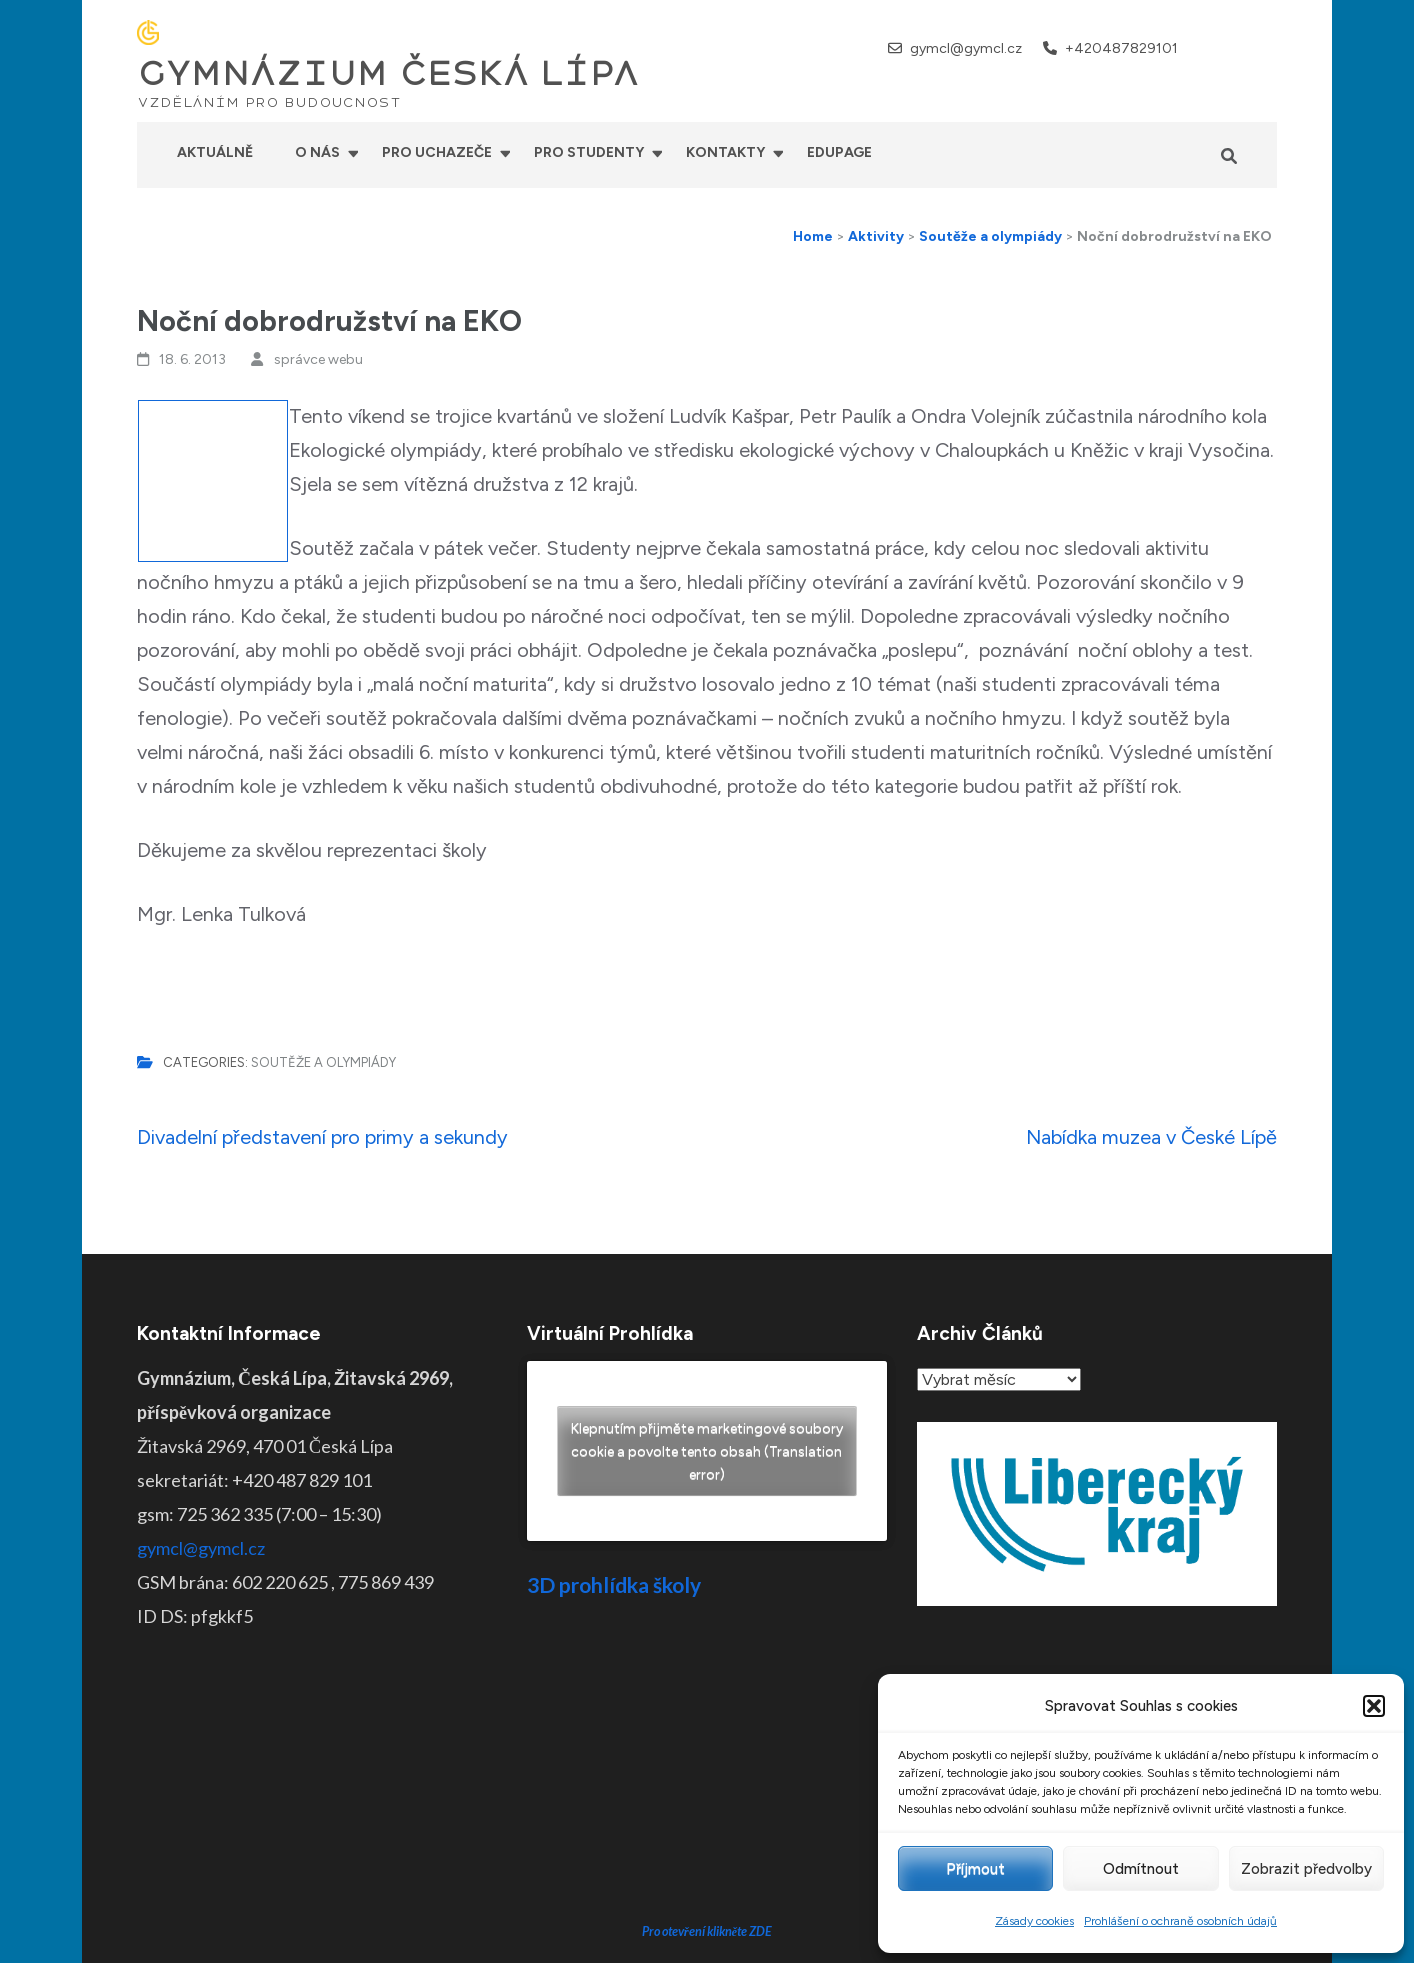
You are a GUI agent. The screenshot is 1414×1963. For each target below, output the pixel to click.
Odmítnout (1141, 1869)
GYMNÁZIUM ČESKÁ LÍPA (388, 74)
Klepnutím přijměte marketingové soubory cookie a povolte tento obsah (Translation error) (707, 1451)
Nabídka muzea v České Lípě (1151, 1137)
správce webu (318, 359)
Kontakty (725, 152)
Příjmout (975, 1869)
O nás (317, 152)
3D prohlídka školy (614, 1584)
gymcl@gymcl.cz (966, 48)
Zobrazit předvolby (1306, 1869)
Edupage (839, 152)
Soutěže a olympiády (323, 1062)
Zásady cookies (1034, 1921)
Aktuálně (215, 152)
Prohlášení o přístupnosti (861, 1933)
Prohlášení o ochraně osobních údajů (1180, 1921)
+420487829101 (1121, 48)
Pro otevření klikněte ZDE (707, 1779)
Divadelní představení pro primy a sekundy (322, 1137)
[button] (1374, 1706)
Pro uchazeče (437, 152)
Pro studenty (589, 152)
